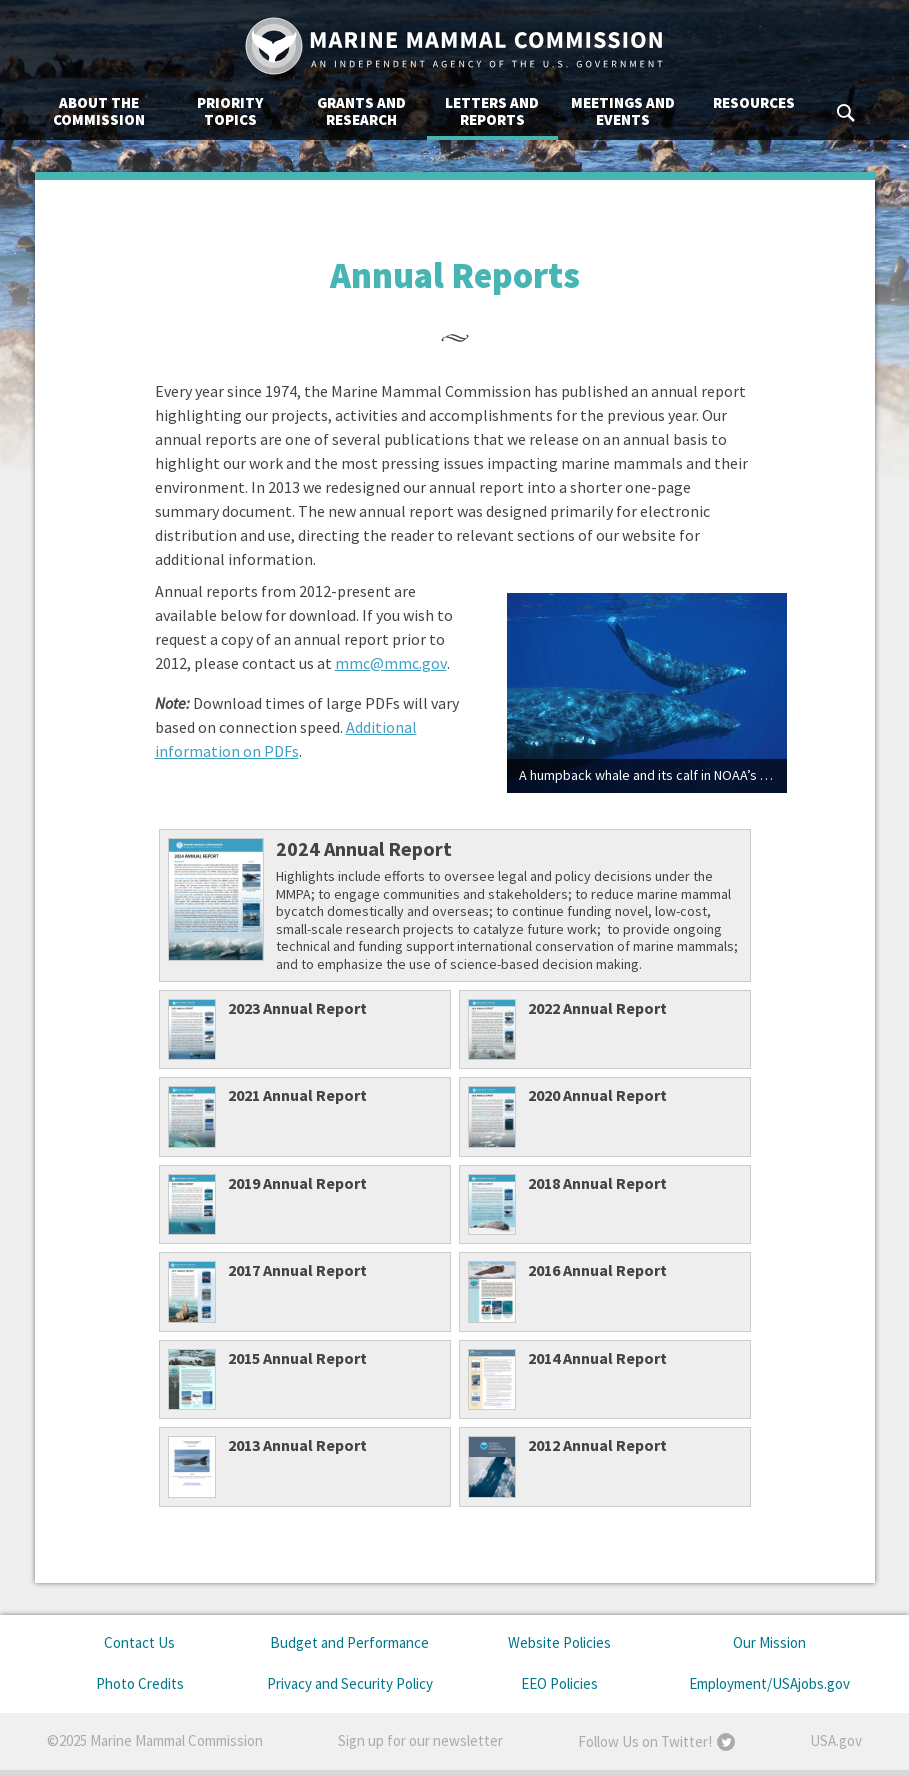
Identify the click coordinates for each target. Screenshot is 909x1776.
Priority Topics (230, 111)
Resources (754, 102)
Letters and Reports (492, 111)
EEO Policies (559, 1683)
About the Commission (99, 111)
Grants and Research (361, 111)
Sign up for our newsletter (420, 1740)
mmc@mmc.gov (391, 663)
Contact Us (139, 1642)
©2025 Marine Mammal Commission (155, 1740)
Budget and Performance (349, 1642)
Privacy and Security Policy (350, 1683)
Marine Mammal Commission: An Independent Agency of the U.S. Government (455, 46)
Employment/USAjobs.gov (769, 1683)
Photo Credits (140, 1683)
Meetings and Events (623, 111)
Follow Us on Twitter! (645, 1741)
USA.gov (836, 1740)
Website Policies (559, 1642)
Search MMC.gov (847, 113)
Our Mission (769, 1642)
